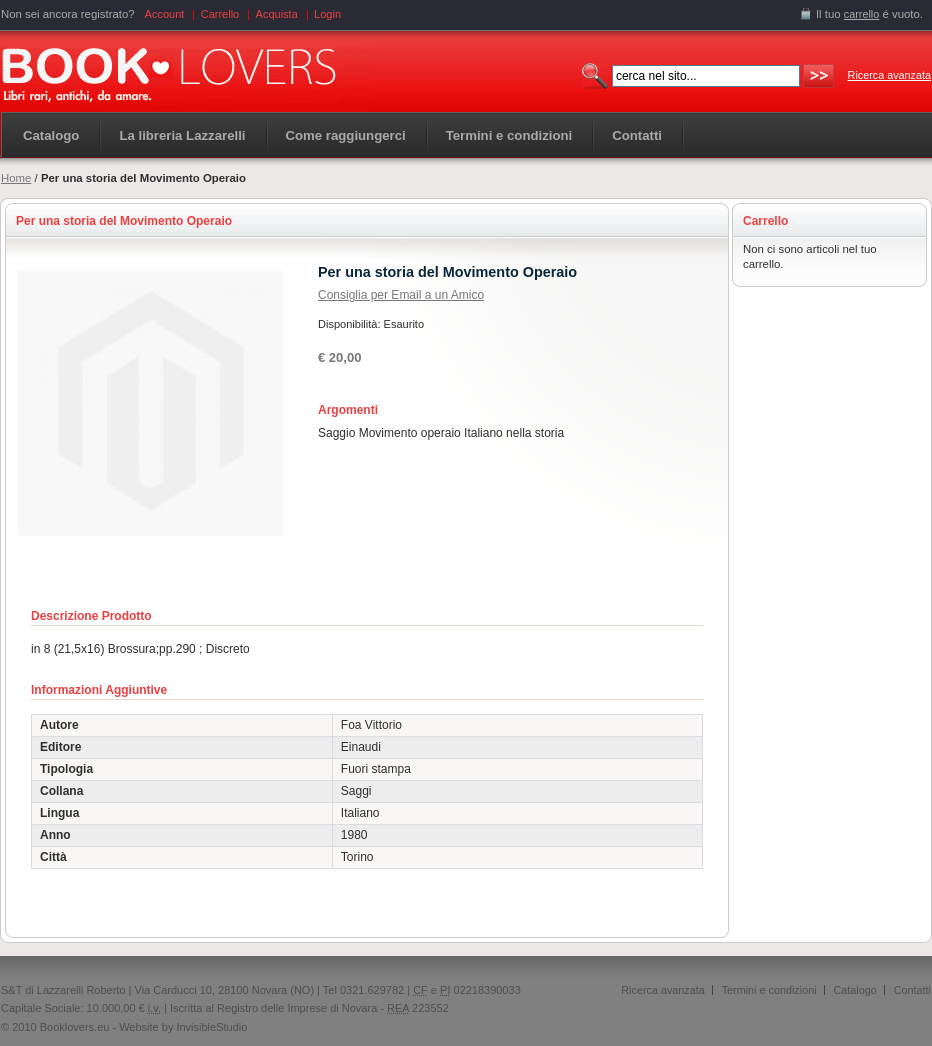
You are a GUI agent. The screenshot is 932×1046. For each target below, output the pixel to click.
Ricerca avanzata (889, 75)
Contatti (912, 990)
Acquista (277, 14)
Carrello (220, 14)
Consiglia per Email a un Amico (401, 295)
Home (16, 178)
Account (165, 14)
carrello (862, 14)
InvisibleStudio (211, 1027)
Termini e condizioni (769, 990)
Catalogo (51, 135)
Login (327, 14)
